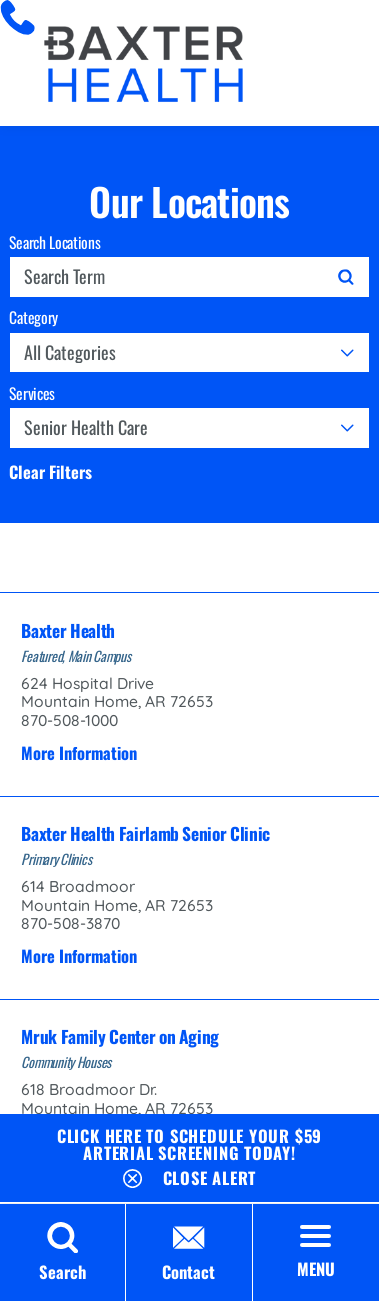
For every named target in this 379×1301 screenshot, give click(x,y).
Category (33, 318)
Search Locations (54, 243)
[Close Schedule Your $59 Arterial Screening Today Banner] (189, 1174)
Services (32, 394)
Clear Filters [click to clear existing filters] (50, 472)
